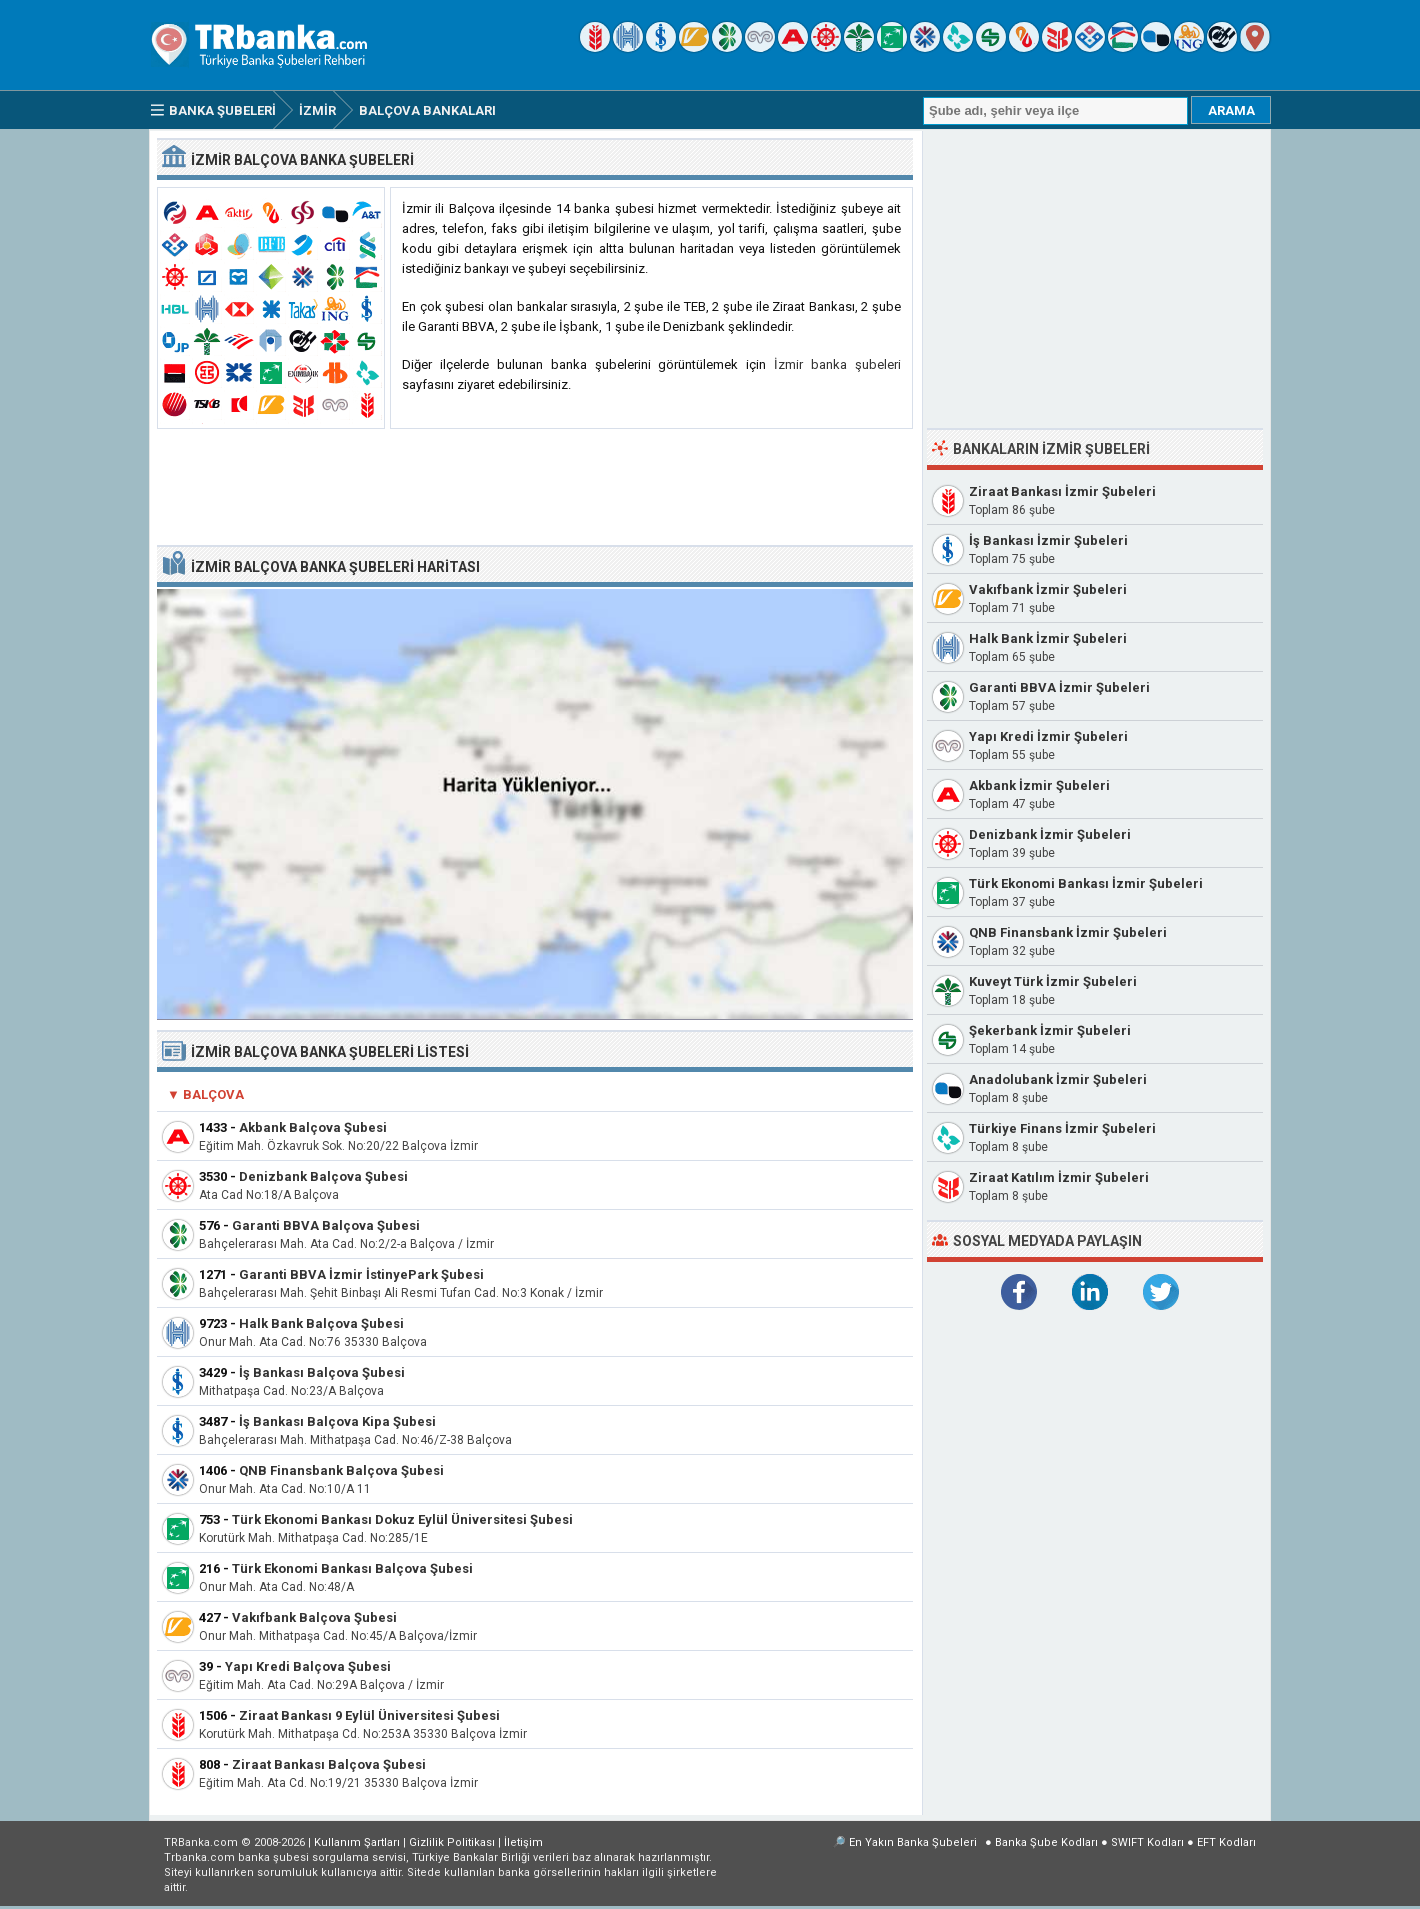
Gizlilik (452, 1842)
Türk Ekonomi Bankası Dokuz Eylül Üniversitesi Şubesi (402, 1519)
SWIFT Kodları (1147, 1842)
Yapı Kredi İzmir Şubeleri (1048, 736)
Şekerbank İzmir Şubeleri (1050, 1030)
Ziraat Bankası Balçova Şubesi (329, 1764)
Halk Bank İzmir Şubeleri (1048, 638)
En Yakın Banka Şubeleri (913, 1842)
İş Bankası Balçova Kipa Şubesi (337, 1421)
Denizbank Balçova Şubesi (323, 1176)
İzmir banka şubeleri (837, 364)
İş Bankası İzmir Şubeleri (1048, 540)
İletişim (523, 1842)
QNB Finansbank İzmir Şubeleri (1068, 932)
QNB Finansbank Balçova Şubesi (341, 1470)
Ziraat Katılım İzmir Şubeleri (1059, 1177)
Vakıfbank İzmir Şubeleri (1048, 589)
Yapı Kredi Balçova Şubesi (308, 1666)
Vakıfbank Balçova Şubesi (314, 1617)
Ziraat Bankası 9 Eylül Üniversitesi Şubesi (369, 1715)
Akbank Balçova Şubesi (313, 1127)
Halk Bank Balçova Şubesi (321, 1323)
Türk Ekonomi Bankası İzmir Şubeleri (1086, 883)
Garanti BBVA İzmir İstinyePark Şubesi (361, 1274)
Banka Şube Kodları (1046, 1842)
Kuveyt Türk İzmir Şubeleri (1053, 981)
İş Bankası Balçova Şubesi (322, 1372)
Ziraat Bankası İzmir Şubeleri (1062, 491)
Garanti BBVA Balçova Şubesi (326, 1225)
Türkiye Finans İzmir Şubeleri (1062, 1128)
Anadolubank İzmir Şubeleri (1058, 1079)
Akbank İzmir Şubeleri (1039, 785)
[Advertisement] (535, 488)
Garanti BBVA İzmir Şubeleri (1059, 687)
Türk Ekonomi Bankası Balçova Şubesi (352, 1568)
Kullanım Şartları (357, 1842)
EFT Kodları (1226, 1842)
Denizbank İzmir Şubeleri (1050, 834)
